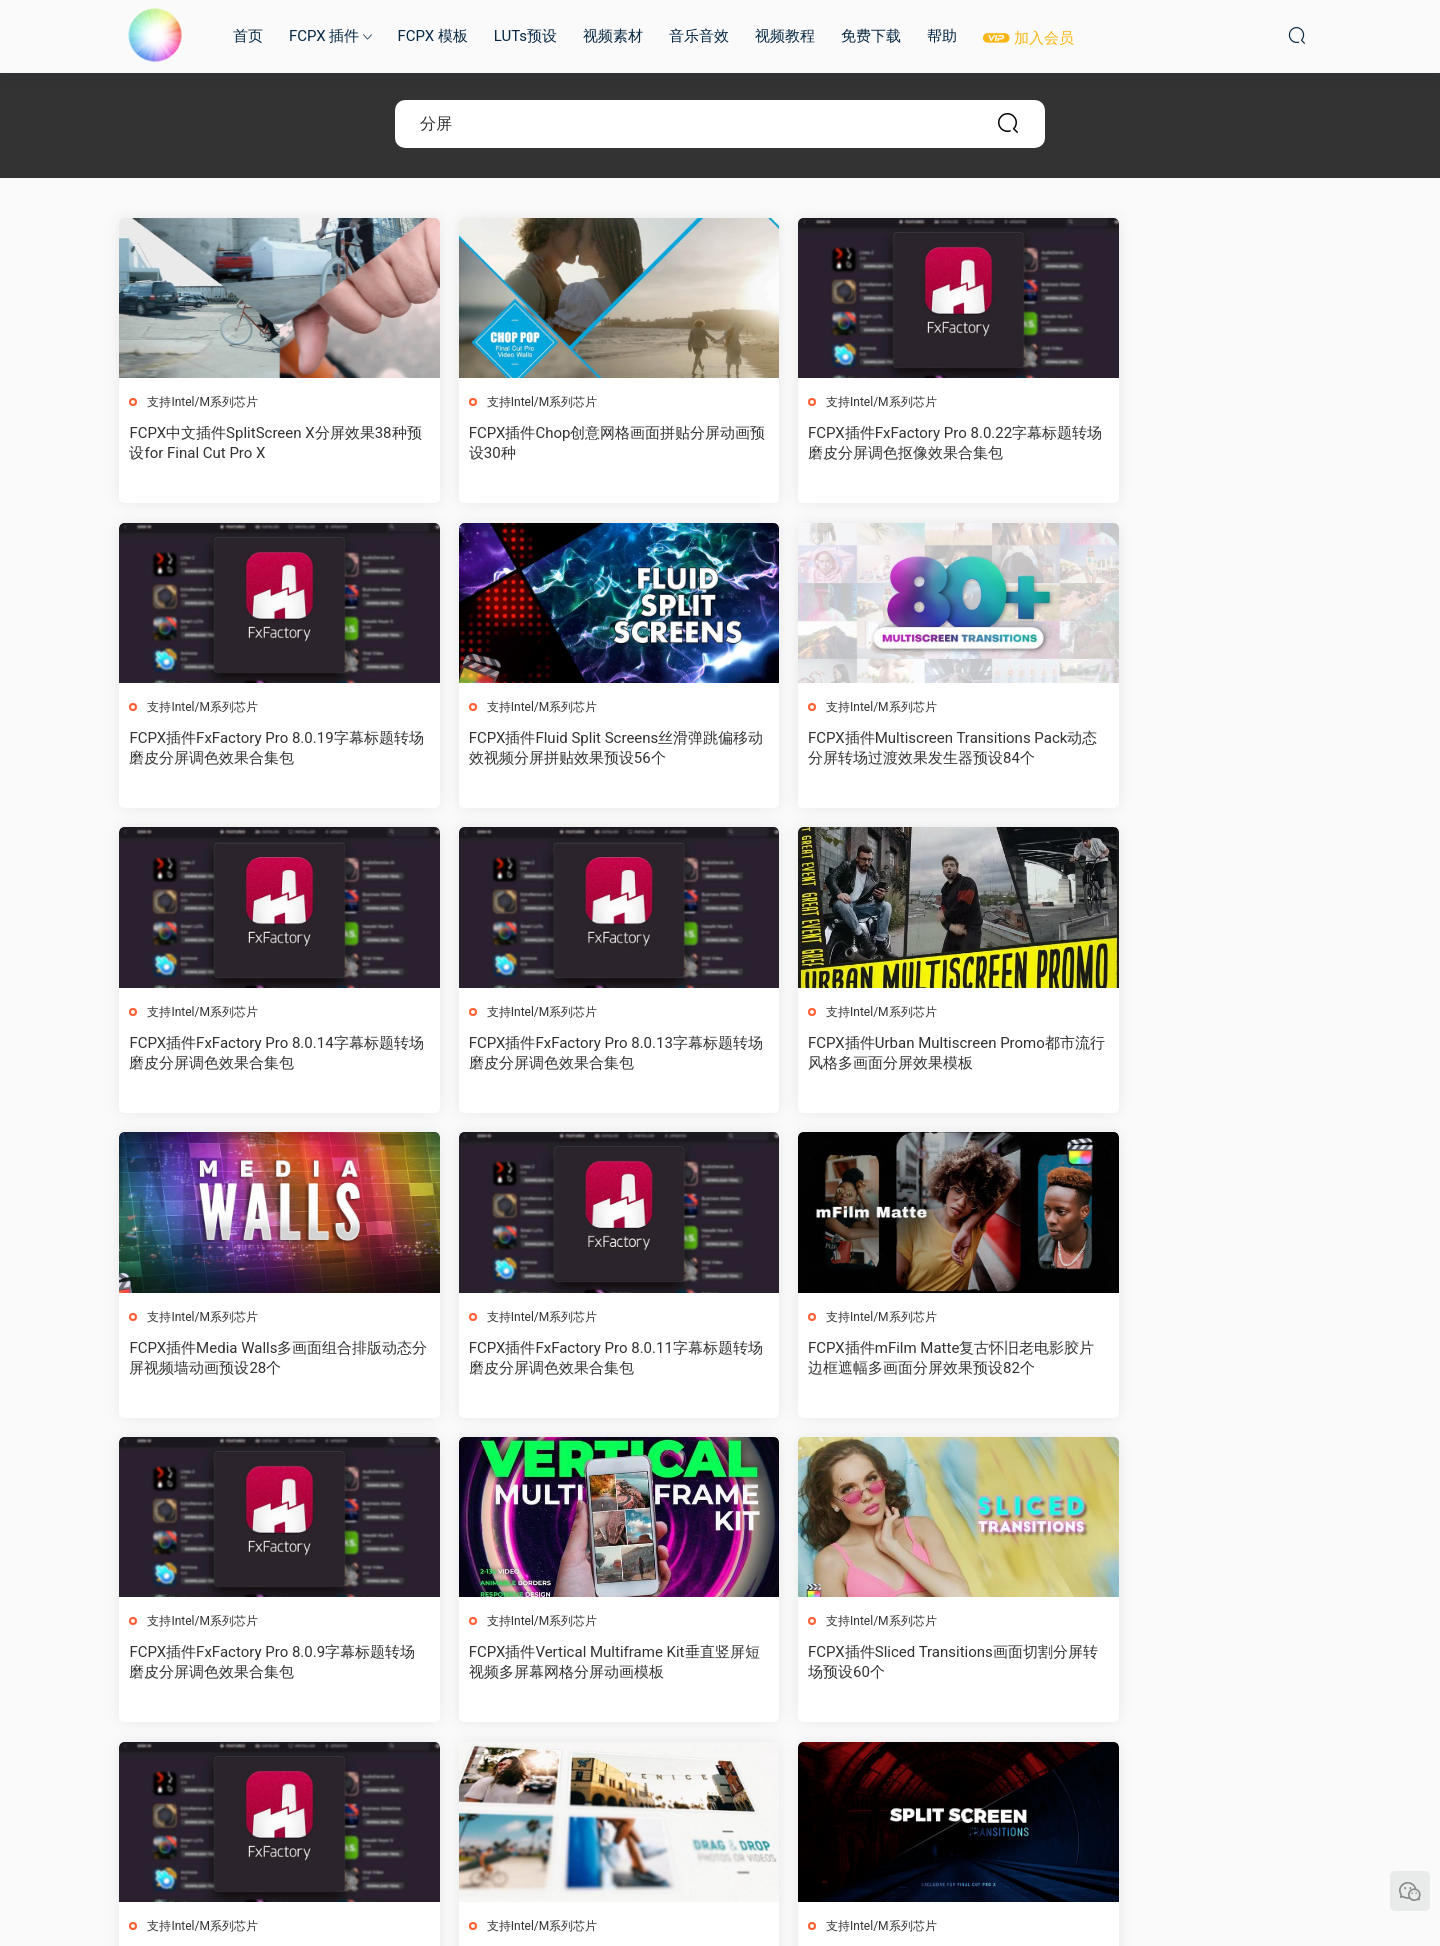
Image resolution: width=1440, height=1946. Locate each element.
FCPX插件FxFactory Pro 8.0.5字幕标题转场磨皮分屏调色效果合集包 (1173, 1665)
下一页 (772, 1779)
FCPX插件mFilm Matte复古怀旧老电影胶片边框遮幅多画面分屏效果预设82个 (1173, 1054)
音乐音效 (699, 36)
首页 (248, 36)
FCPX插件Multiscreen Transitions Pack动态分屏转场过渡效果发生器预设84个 (564, 749)
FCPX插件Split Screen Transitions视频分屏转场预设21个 (561, 1665)
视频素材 (613, 36)
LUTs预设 (525, 36)
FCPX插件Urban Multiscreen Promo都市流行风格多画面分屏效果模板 (256, 1054)
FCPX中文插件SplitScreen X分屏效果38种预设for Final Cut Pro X (261, 443)
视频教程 (785, 36)
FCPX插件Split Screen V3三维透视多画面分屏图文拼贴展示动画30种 (259, 1665)
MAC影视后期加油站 (155, 35)
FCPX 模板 (432, 36)
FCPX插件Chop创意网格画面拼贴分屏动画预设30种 (561, 443)
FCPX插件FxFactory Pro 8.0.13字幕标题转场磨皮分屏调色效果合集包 (1177, 749)
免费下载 (871, 36)
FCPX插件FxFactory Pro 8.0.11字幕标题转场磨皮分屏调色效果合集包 (872, 1054)
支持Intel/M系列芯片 (203, 402)
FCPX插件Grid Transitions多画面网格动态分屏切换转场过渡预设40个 (871, 1665)
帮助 (942, 36)
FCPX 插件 (324, 36)
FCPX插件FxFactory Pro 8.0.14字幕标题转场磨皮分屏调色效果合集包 (872, 749)
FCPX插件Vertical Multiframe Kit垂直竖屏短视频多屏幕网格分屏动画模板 (565, 1359)
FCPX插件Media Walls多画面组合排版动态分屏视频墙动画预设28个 (561, 1054)
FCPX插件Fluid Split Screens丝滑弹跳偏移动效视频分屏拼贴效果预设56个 (262, 749)
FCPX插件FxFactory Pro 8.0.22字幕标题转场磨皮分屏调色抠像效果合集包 (872, 443)
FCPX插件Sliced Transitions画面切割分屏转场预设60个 (870, 1359)
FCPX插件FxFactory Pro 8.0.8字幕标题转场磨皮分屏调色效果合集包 (1173, 1359)
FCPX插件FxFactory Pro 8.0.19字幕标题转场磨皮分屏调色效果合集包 (1177, 443)
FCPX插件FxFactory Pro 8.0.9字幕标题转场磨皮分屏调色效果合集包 (258, 1359)
